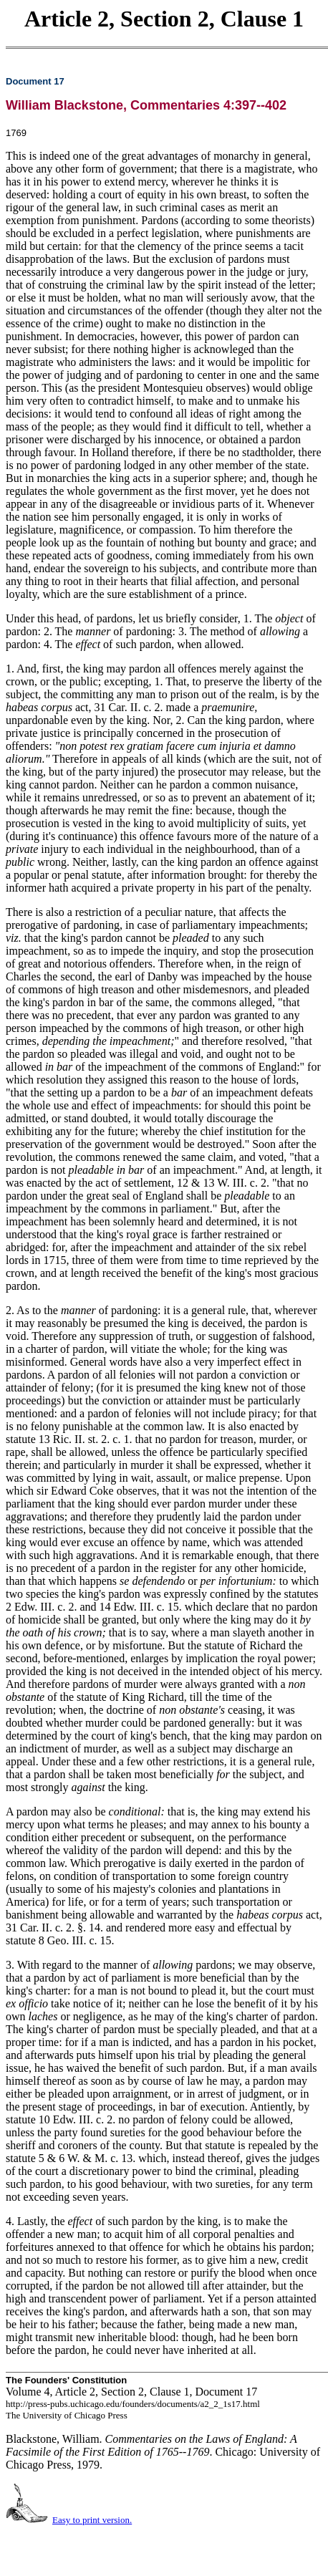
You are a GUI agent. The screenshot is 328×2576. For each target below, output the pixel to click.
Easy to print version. (92, 2519)
